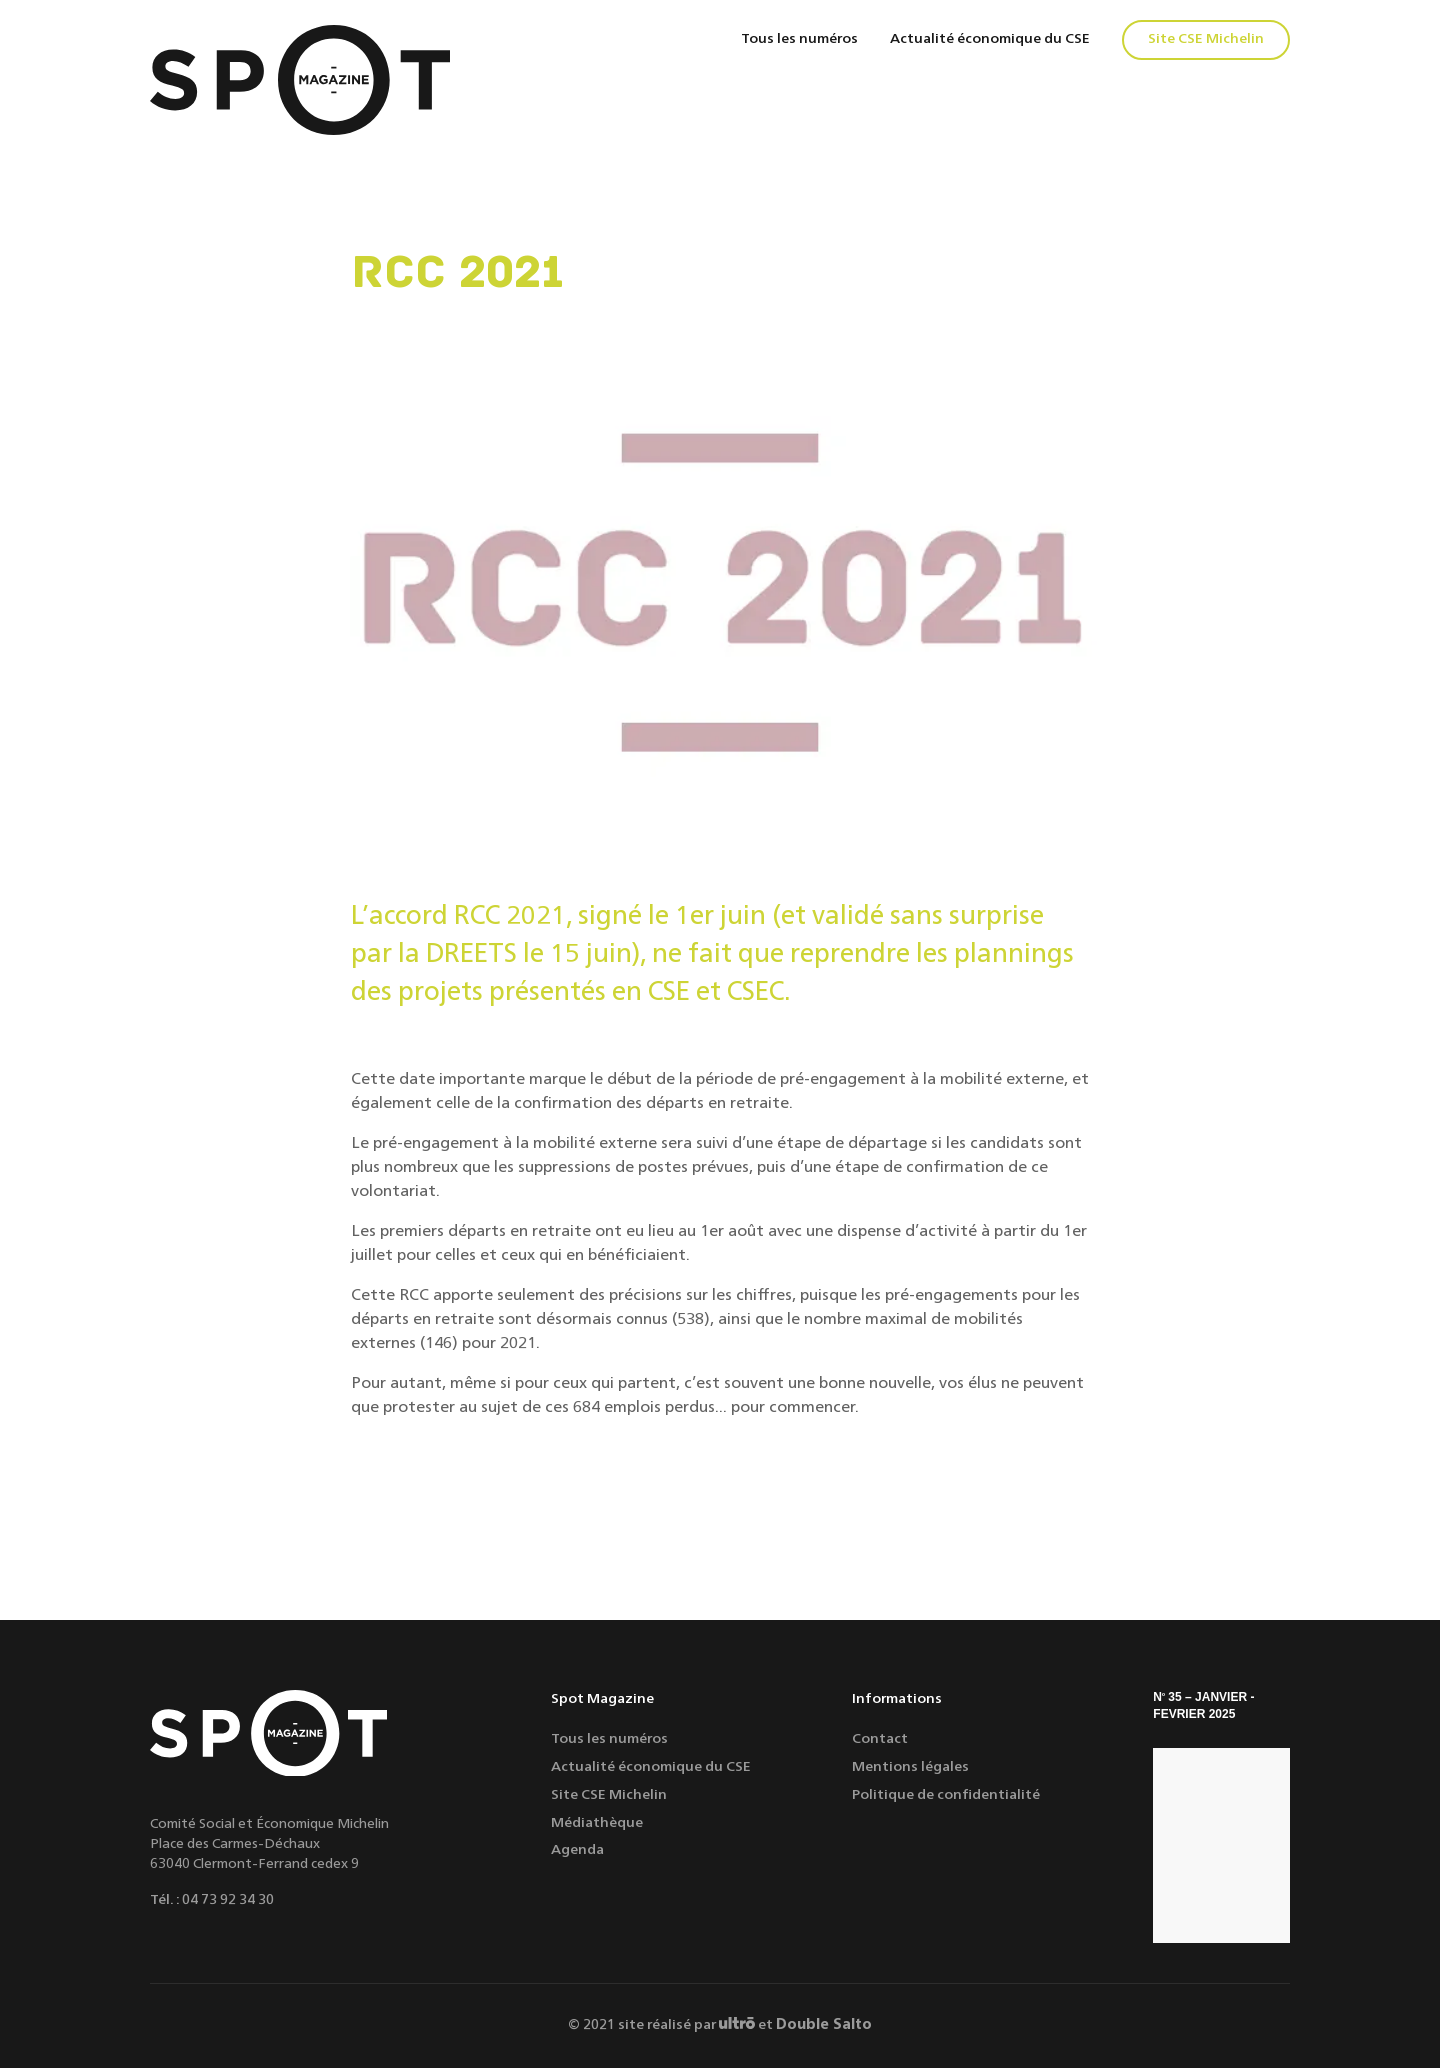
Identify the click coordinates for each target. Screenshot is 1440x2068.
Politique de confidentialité (946, 1795)
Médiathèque (597, 1823)
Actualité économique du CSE (990, 39)
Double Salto (824, 2025)
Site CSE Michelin (1206, 39)
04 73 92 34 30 (228, 1900)
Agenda (577, 1850)
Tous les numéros (799, 39)
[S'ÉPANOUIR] (1221, 1845)
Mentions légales (910, 1767)
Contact (880, 1739)
